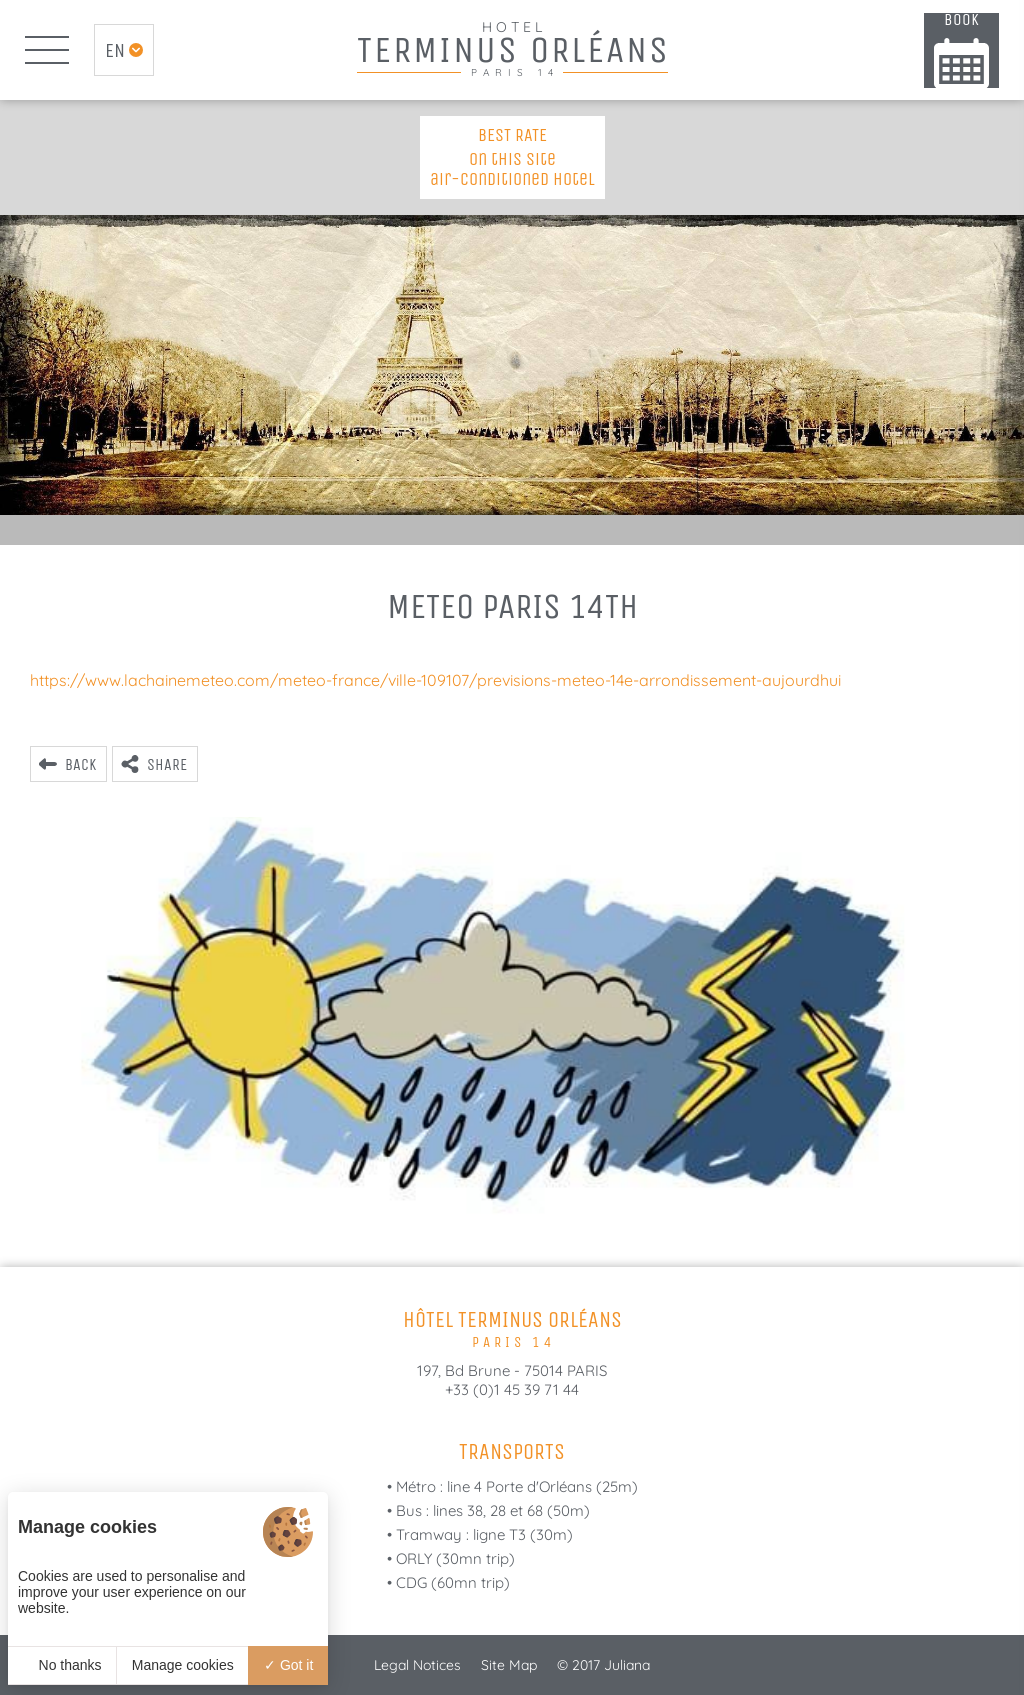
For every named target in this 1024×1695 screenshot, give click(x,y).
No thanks (62, 1665)
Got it (288, 1665)
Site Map (509, 1665)
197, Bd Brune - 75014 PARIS (512, 1370)
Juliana (627, 1665)
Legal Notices (417, 1665)
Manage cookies (183, 1665)
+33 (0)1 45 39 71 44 (512, 1389)
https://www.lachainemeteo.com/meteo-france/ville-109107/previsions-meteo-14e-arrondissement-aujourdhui (435, 680)
